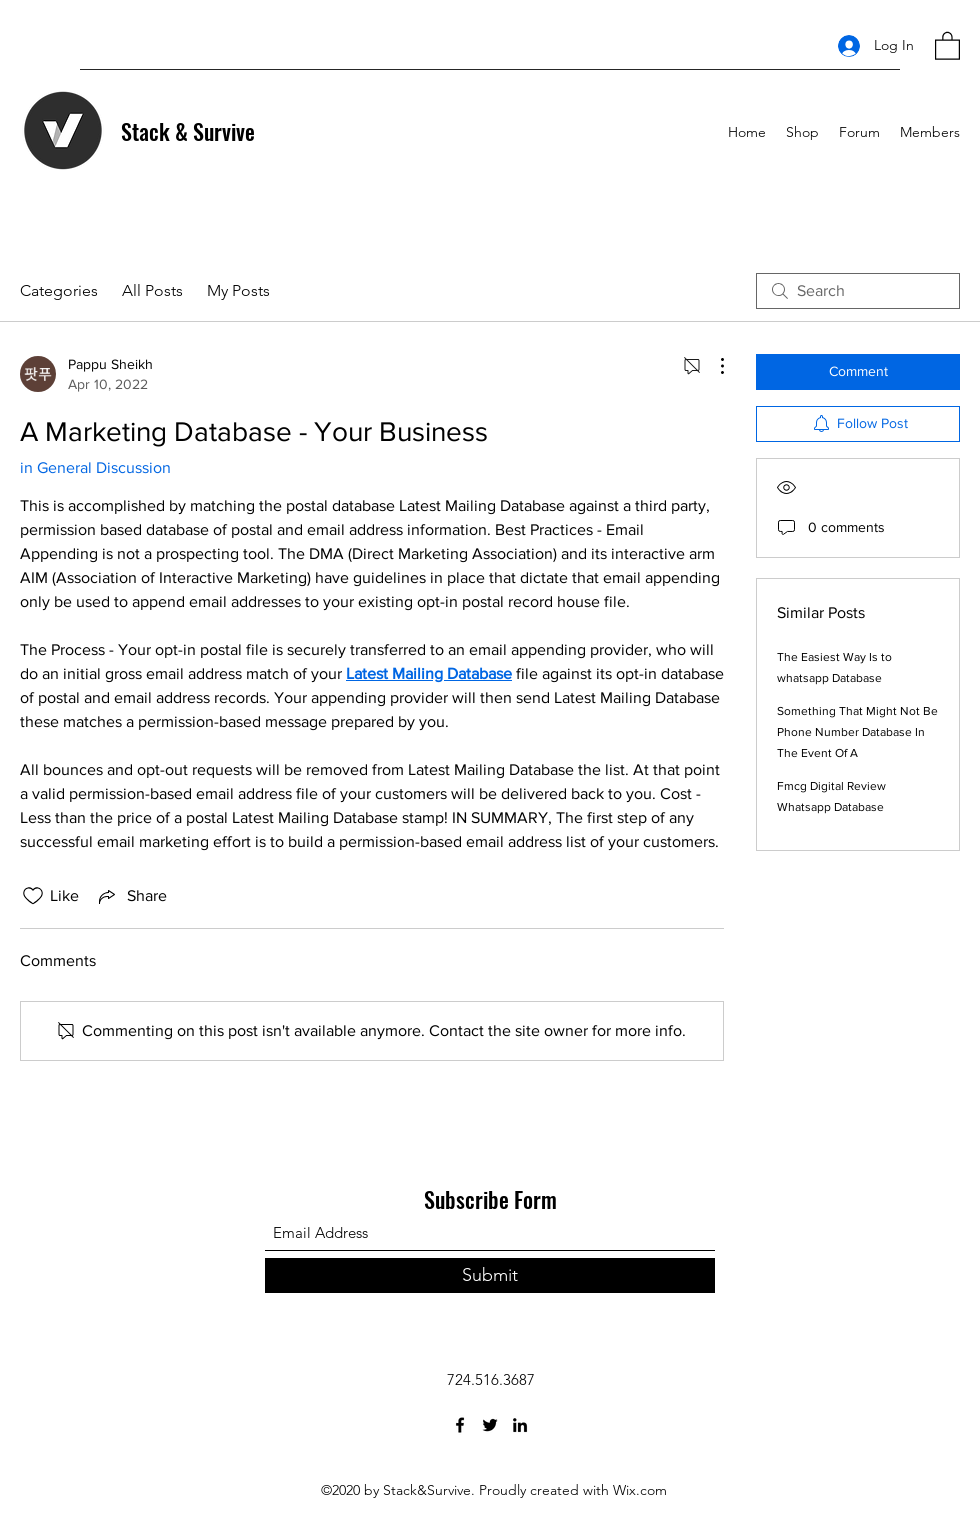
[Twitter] (490, 1425)
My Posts (238, 290)
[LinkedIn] (520, 1425)
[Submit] (490, 1275)
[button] (947, 45)
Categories (59, 290)
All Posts (152, 290)
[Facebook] (460, 1425)
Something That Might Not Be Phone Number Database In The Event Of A (857, 732)
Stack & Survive (188, 131)
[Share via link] (131, 896)
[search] (858, 291)
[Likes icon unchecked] (33, 896)
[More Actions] (712, 366)
